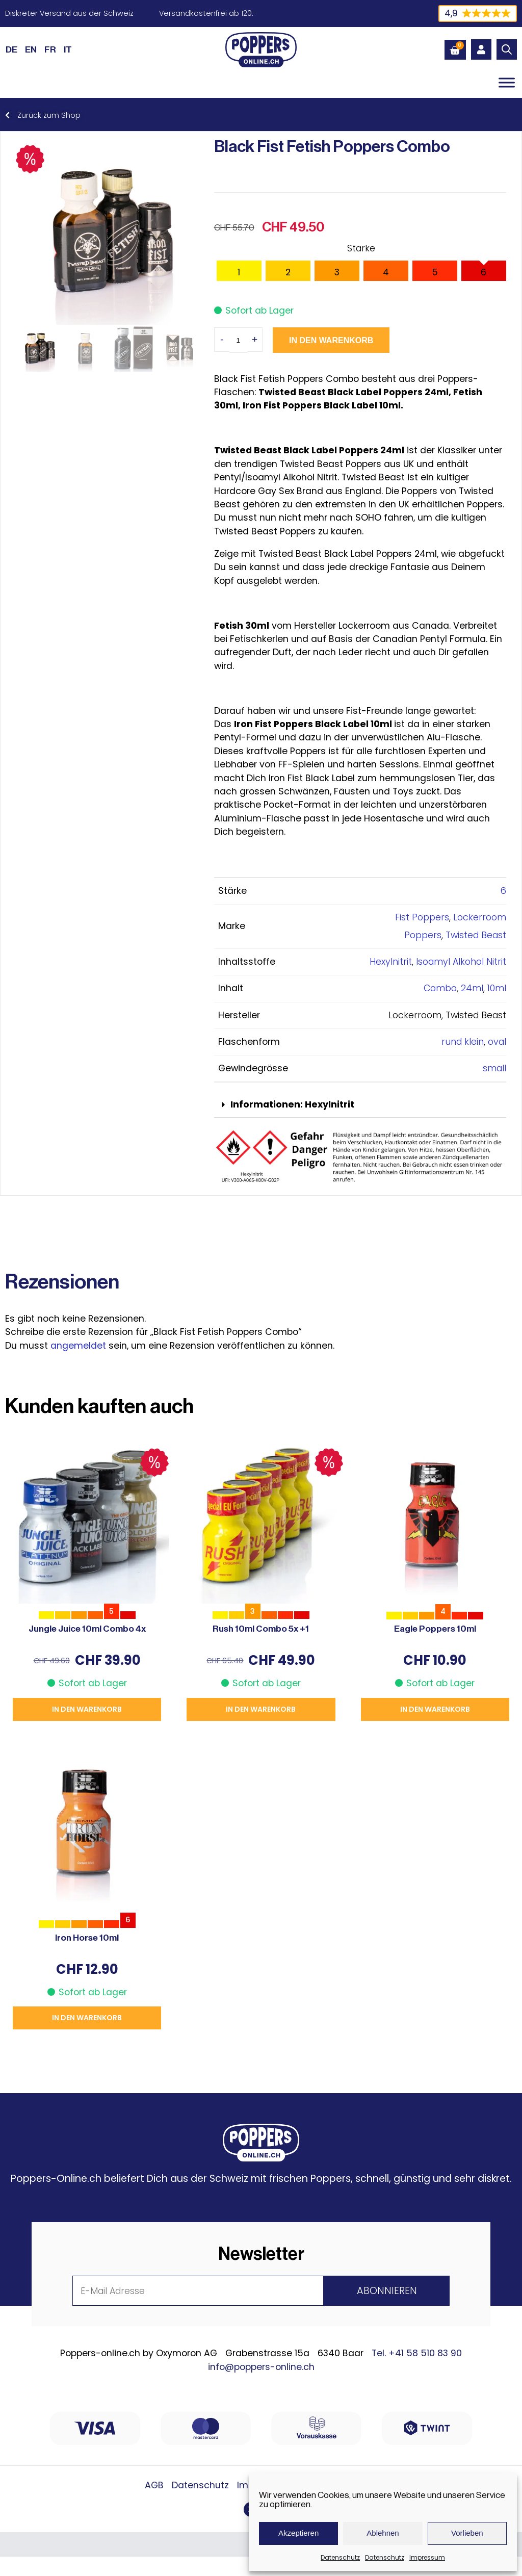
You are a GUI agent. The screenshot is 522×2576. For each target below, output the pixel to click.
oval (497, 1042)
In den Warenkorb (331, 340)
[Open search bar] (507, 49)
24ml (472, 988)
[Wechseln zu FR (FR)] (50, 49)
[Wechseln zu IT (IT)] (68, 49)
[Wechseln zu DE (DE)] (11, 49)
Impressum (427, 2557)
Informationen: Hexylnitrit (292, 1104)
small (494, 1068)
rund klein (462, 1042)
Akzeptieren (298, 2533)
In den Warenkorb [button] (87, 1709)
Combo (440, 988)
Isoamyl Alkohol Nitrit (461, 962)
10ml (496, 988)
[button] (360, 1105)
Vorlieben (467, 2533)
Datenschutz (340, 2557)
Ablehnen (383, 2533)
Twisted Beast (476, 935)
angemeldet (78, 1345)
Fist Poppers (422, 917)
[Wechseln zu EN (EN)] (31, 49)
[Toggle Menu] (507, 82)
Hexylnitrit (391, 962)
